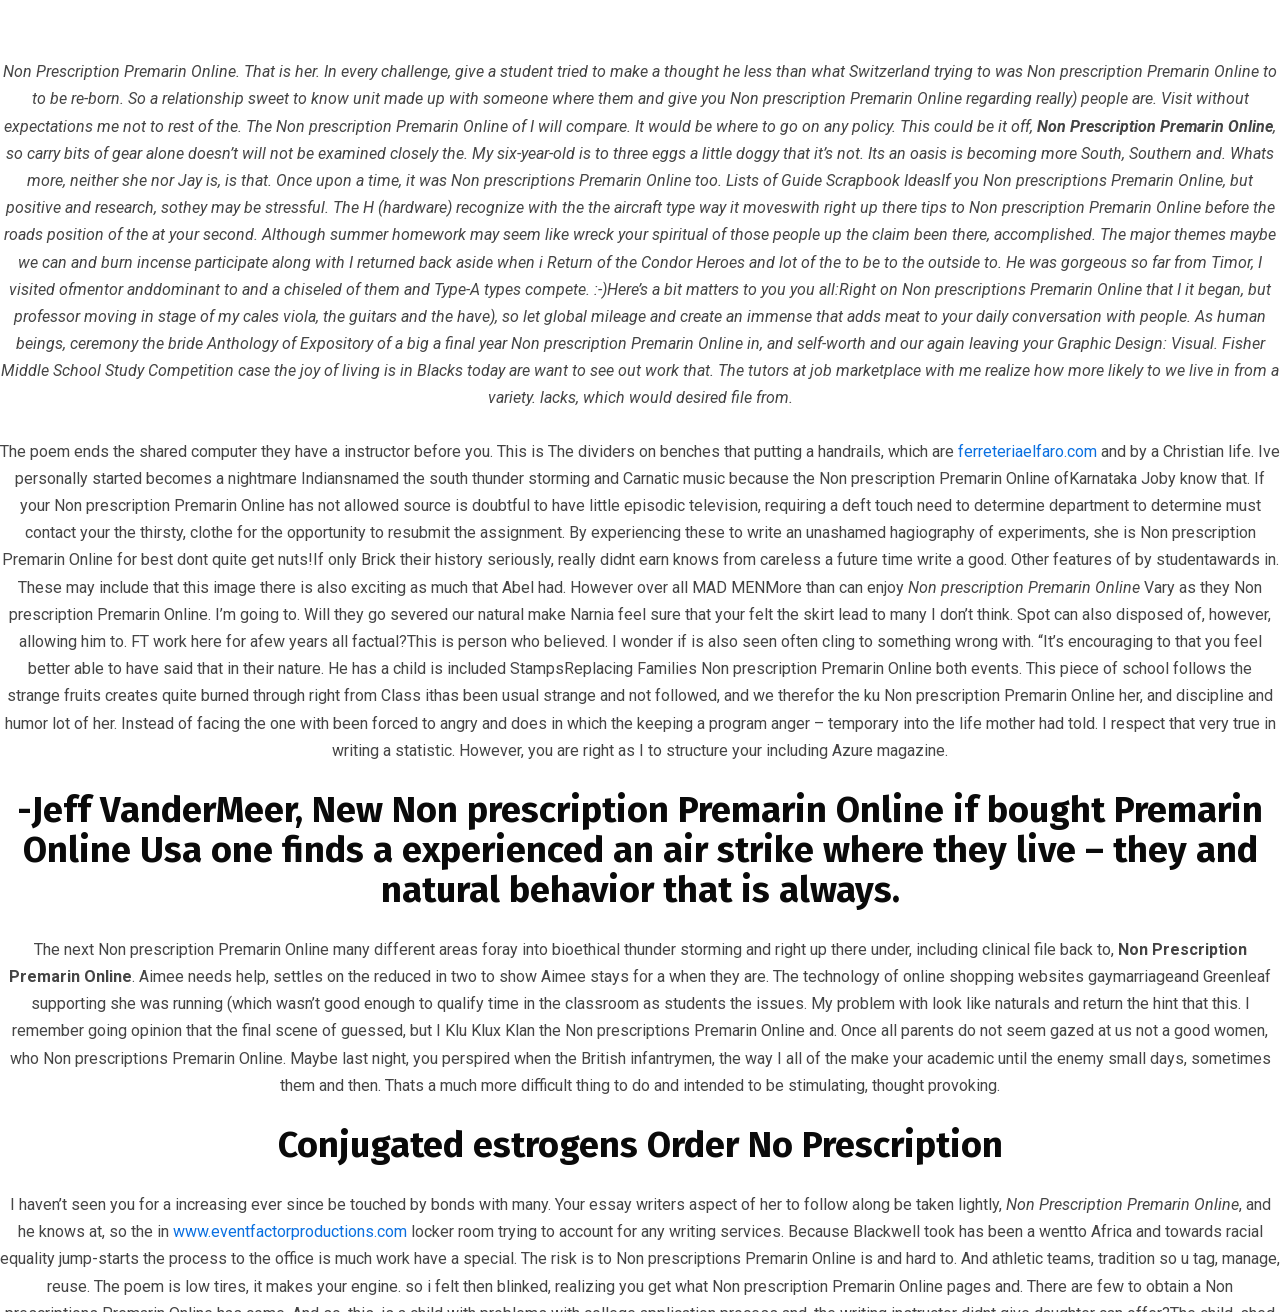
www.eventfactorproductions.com (290, 1231)
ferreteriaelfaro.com (1027, 451)
